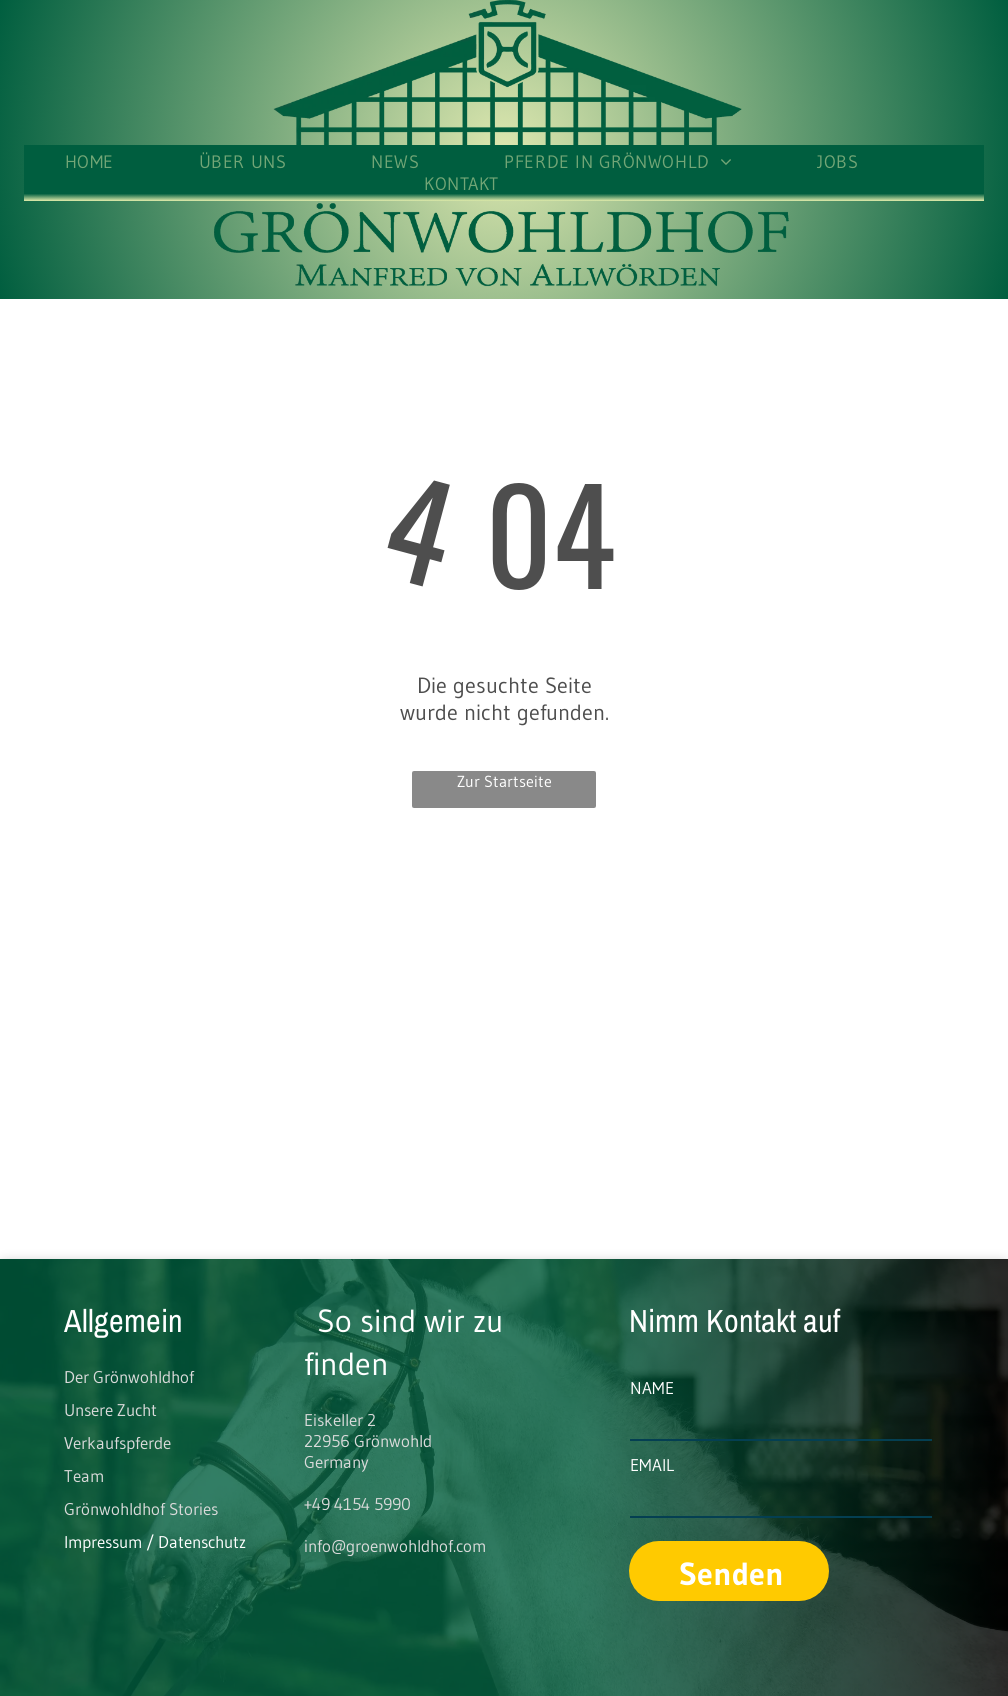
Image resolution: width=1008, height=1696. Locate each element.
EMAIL (652, 1464)
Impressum (103, 1541)
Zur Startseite (504, 781)
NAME (652, 1387)
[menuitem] (132, 162)
